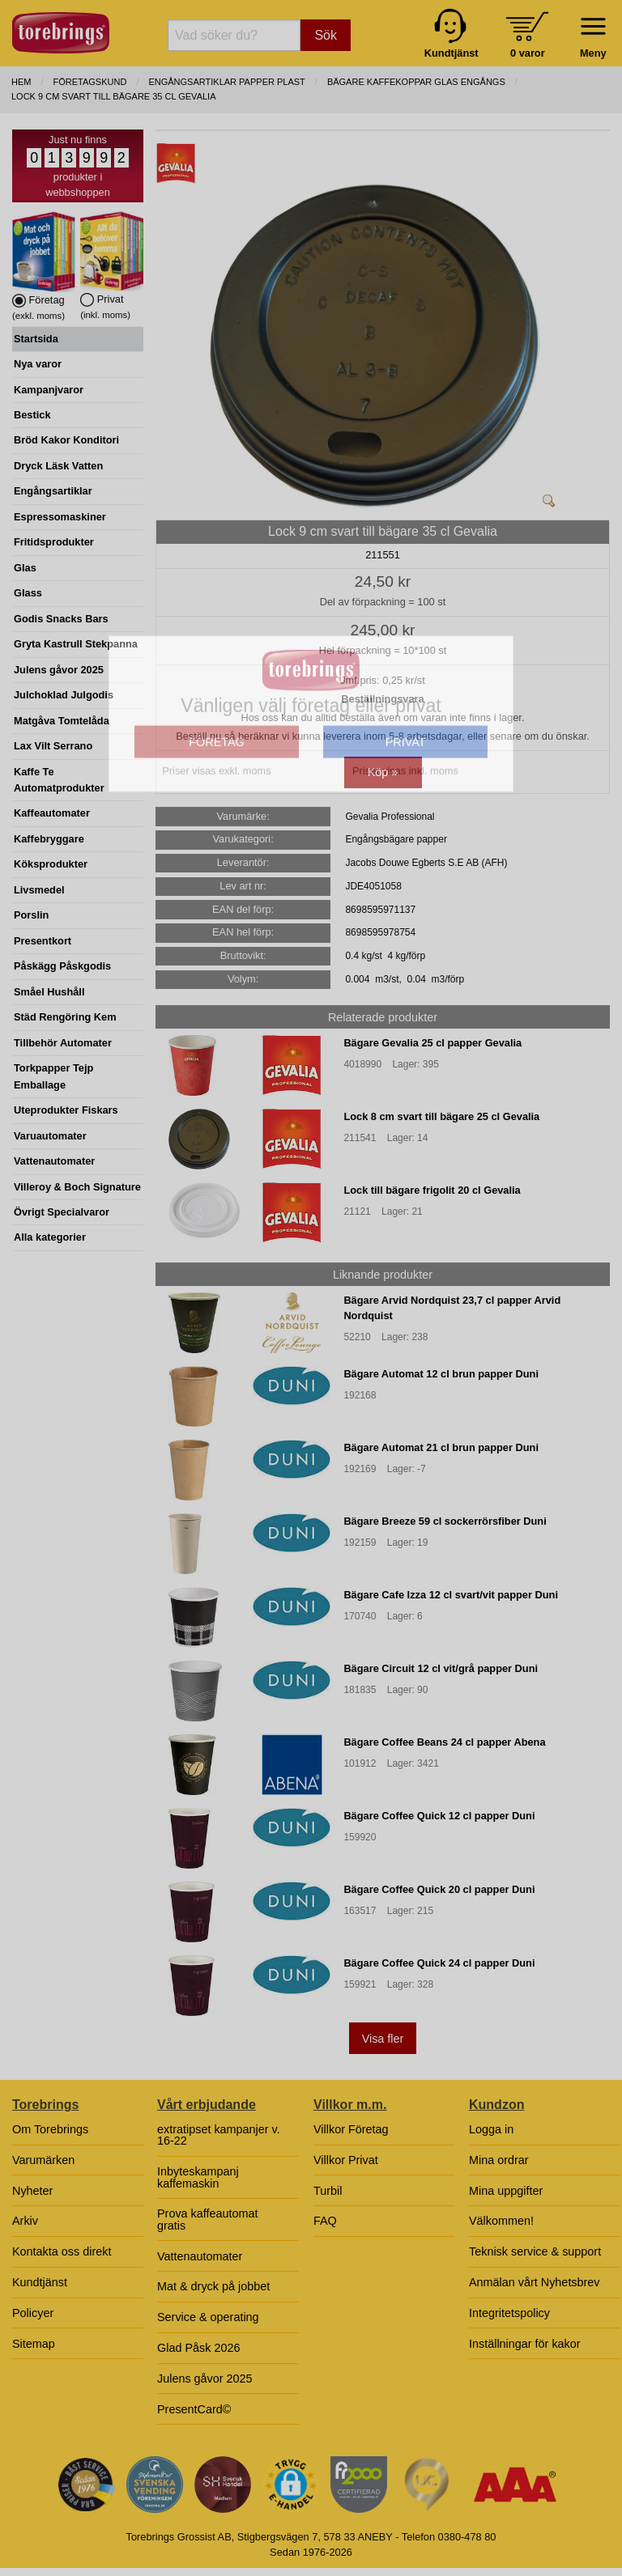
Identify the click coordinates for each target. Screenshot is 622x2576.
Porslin (31, 915)
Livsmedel (39, 890)
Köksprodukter (50, 864)
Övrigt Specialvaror (61, 1212)
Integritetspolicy (509, 2313)
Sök (325, 35)
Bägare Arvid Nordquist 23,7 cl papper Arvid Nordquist (451, 1308)
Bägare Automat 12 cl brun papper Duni (441, 1374)
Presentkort (42, 941)
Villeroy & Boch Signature (77, 1187)
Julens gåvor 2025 (59, 670)
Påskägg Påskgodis (62, 966)
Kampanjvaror (48, 390)
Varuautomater (50, 1136)
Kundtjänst (39, 2282)
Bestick (32, 415)
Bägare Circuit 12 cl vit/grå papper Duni (440, 1668)
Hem (21, 82)
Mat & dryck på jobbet (213, 2286)
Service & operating (208, 2317)
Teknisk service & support (535, 2251)
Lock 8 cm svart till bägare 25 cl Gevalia (441, 1116)
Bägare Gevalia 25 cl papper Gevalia (432, 1043)
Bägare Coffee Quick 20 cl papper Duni (439, 1889)
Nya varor (38, 364)
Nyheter (32, 2190)
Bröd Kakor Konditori (66, 440)
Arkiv (25, 2220)
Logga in (491, 2129)
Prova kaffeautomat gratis (207, 2219)
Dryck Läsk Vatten (58, 466)
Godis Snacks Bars (61, 619)
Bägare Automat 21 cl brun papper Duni (441, 1447)
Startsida (36, 339)
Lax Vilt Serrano (53, 746)
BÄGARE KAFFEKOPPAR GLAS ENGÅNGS (416, 82)
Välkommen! (501, 2220)
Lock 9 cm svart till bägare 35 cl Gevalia (113, 96)
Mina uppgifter (506, 2190)
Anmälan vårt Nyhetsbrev (534, 2282)
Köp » (383, 772)
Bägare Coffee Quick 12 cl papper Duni (439, 1816)
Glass (28, 593)
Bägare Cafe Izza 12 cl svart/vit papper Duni (450, 1595)
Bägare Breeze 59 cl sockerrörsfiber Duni (444, 1521)
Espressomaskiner (60, 517)
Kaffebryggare (49, 839)
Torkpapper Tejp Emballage (53, 1076)
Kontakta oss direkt (61, 2251)
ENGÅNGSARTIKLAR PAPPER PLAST (226, 82)
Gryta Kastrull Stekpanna (76, 644)
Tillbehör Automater (63, 1043)
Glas (25, 568)
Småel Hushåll (49, 992)
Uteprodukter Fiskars (66, 1110)
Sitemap (33, 2343)
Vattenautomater (54, 1161)
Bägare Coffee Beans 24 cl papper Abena (444, 1742)
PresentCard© (194, 2409)
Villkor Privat (345, 2160)
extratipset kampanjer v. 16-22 (218, 2135)
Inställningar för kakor (525, 2343)
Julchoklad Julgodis (63, 695)
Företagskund (90, 82)
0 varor (527, 53)
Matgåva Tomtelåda (61, 721)
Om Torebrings (50, 2129)
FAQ (325, 2220)
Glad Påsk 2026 (198, 2347)
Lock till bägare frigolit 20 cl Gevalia (431, 1190)
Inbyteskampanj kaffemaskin (198, 2177)
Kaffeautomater (52, 813)
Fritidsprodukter (54, 542)
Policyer (32, 2313)
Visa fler (383, 2038)
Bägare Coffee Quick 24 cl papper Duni (439, 1963)
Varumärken (43, 2160)
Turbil (327, 2190)
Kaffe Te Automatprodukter (59, 780)
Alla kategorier (50, 1237)
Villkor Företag (351, 2129)
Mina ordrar (499, 2160)
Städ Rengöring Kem (65, 1017)
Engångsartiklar (53, 491)
